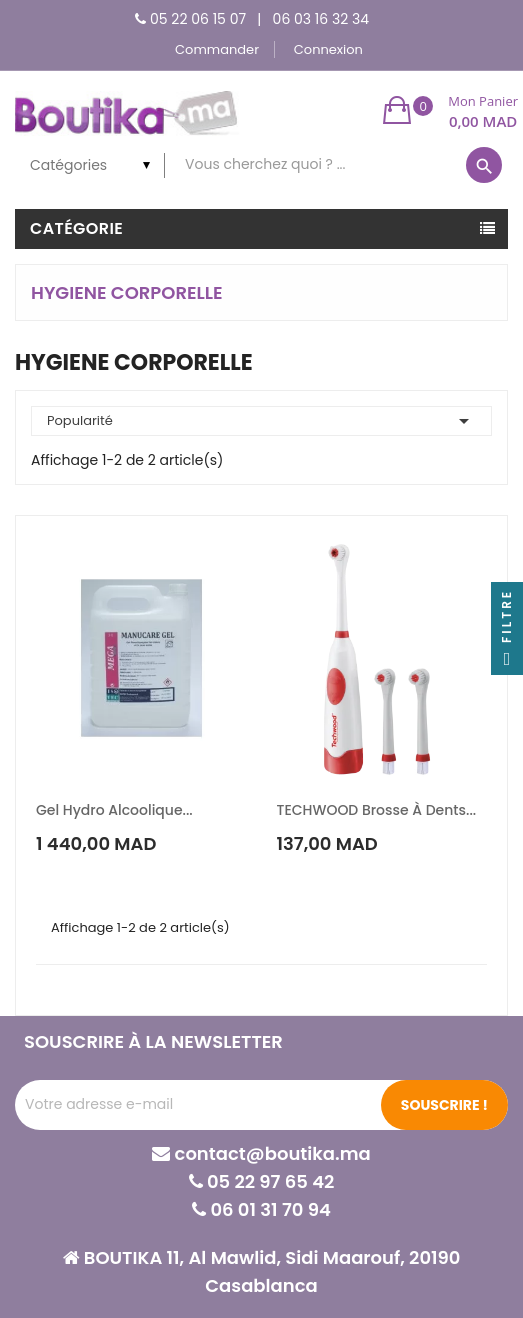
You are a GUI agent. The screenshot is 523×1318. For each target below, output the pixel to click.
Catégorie (76, 228)
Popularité (261, 421)
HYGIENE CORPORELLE (127, 292)
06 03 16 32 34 (321, 19)
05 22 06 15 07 (198, 19)
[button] (450, 110)
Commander (217, 49)
